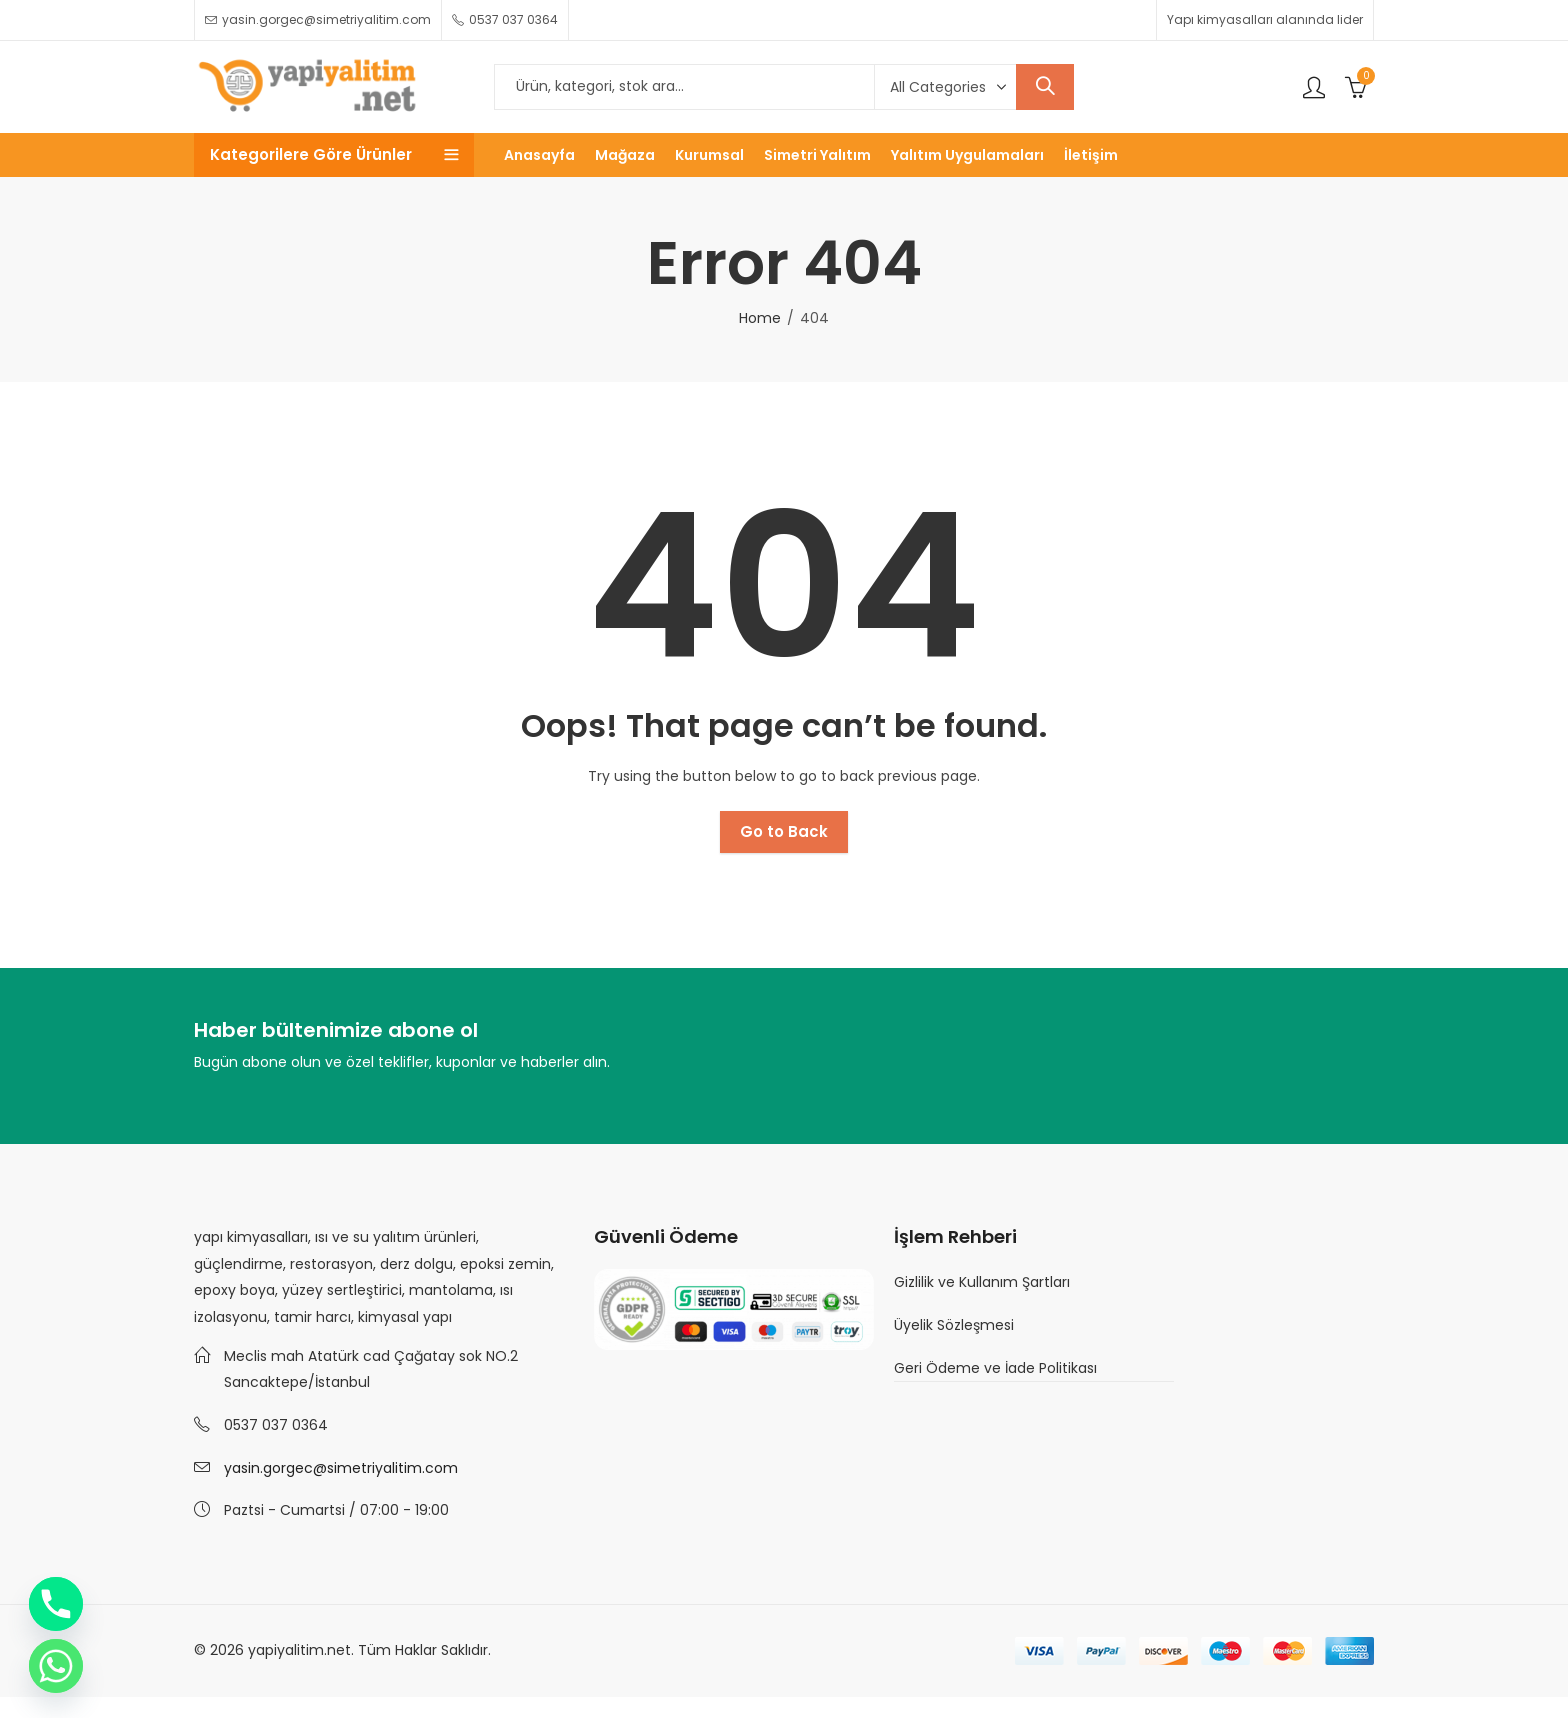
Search (1045, 87)
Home (760, 318)
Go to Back (784, 831)
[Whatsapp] (56, 1666)
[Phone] (56, 1604)
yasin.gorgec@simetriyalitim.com (341, 1468)
